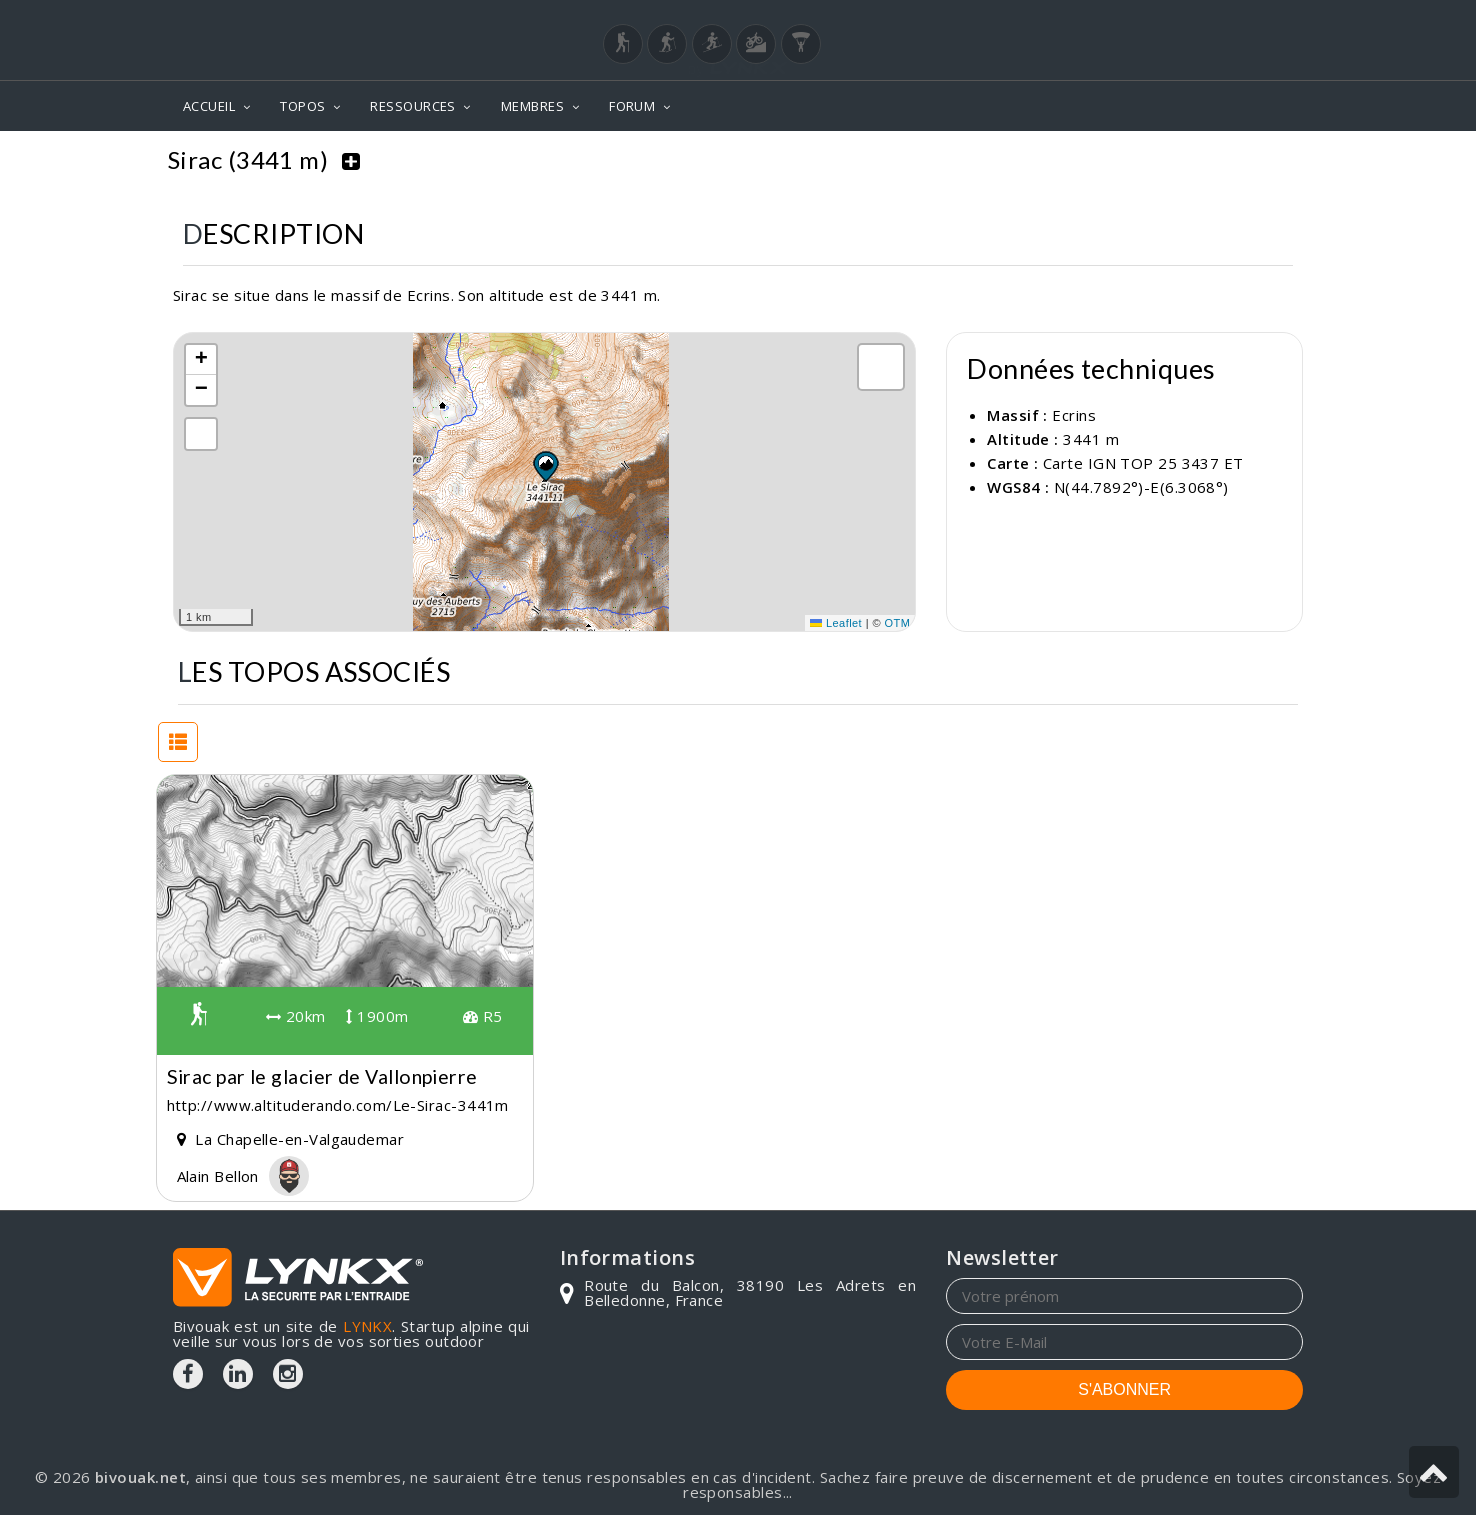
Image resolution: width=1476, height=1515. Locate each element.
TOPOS (302, 106)
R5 (483, 1014)
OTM (898, 621)
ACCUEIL (209, 106)
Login (1204, 19)
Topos (1134, 160)
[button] (545, 464)
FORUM (632, 106)
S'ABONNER (1124, 1387)
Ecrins (1209, 160)
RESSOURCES (413, 106)
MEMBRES (532, 106)
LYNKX (367, 1324)
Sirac (1278, 160)
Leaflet (836, 621)
